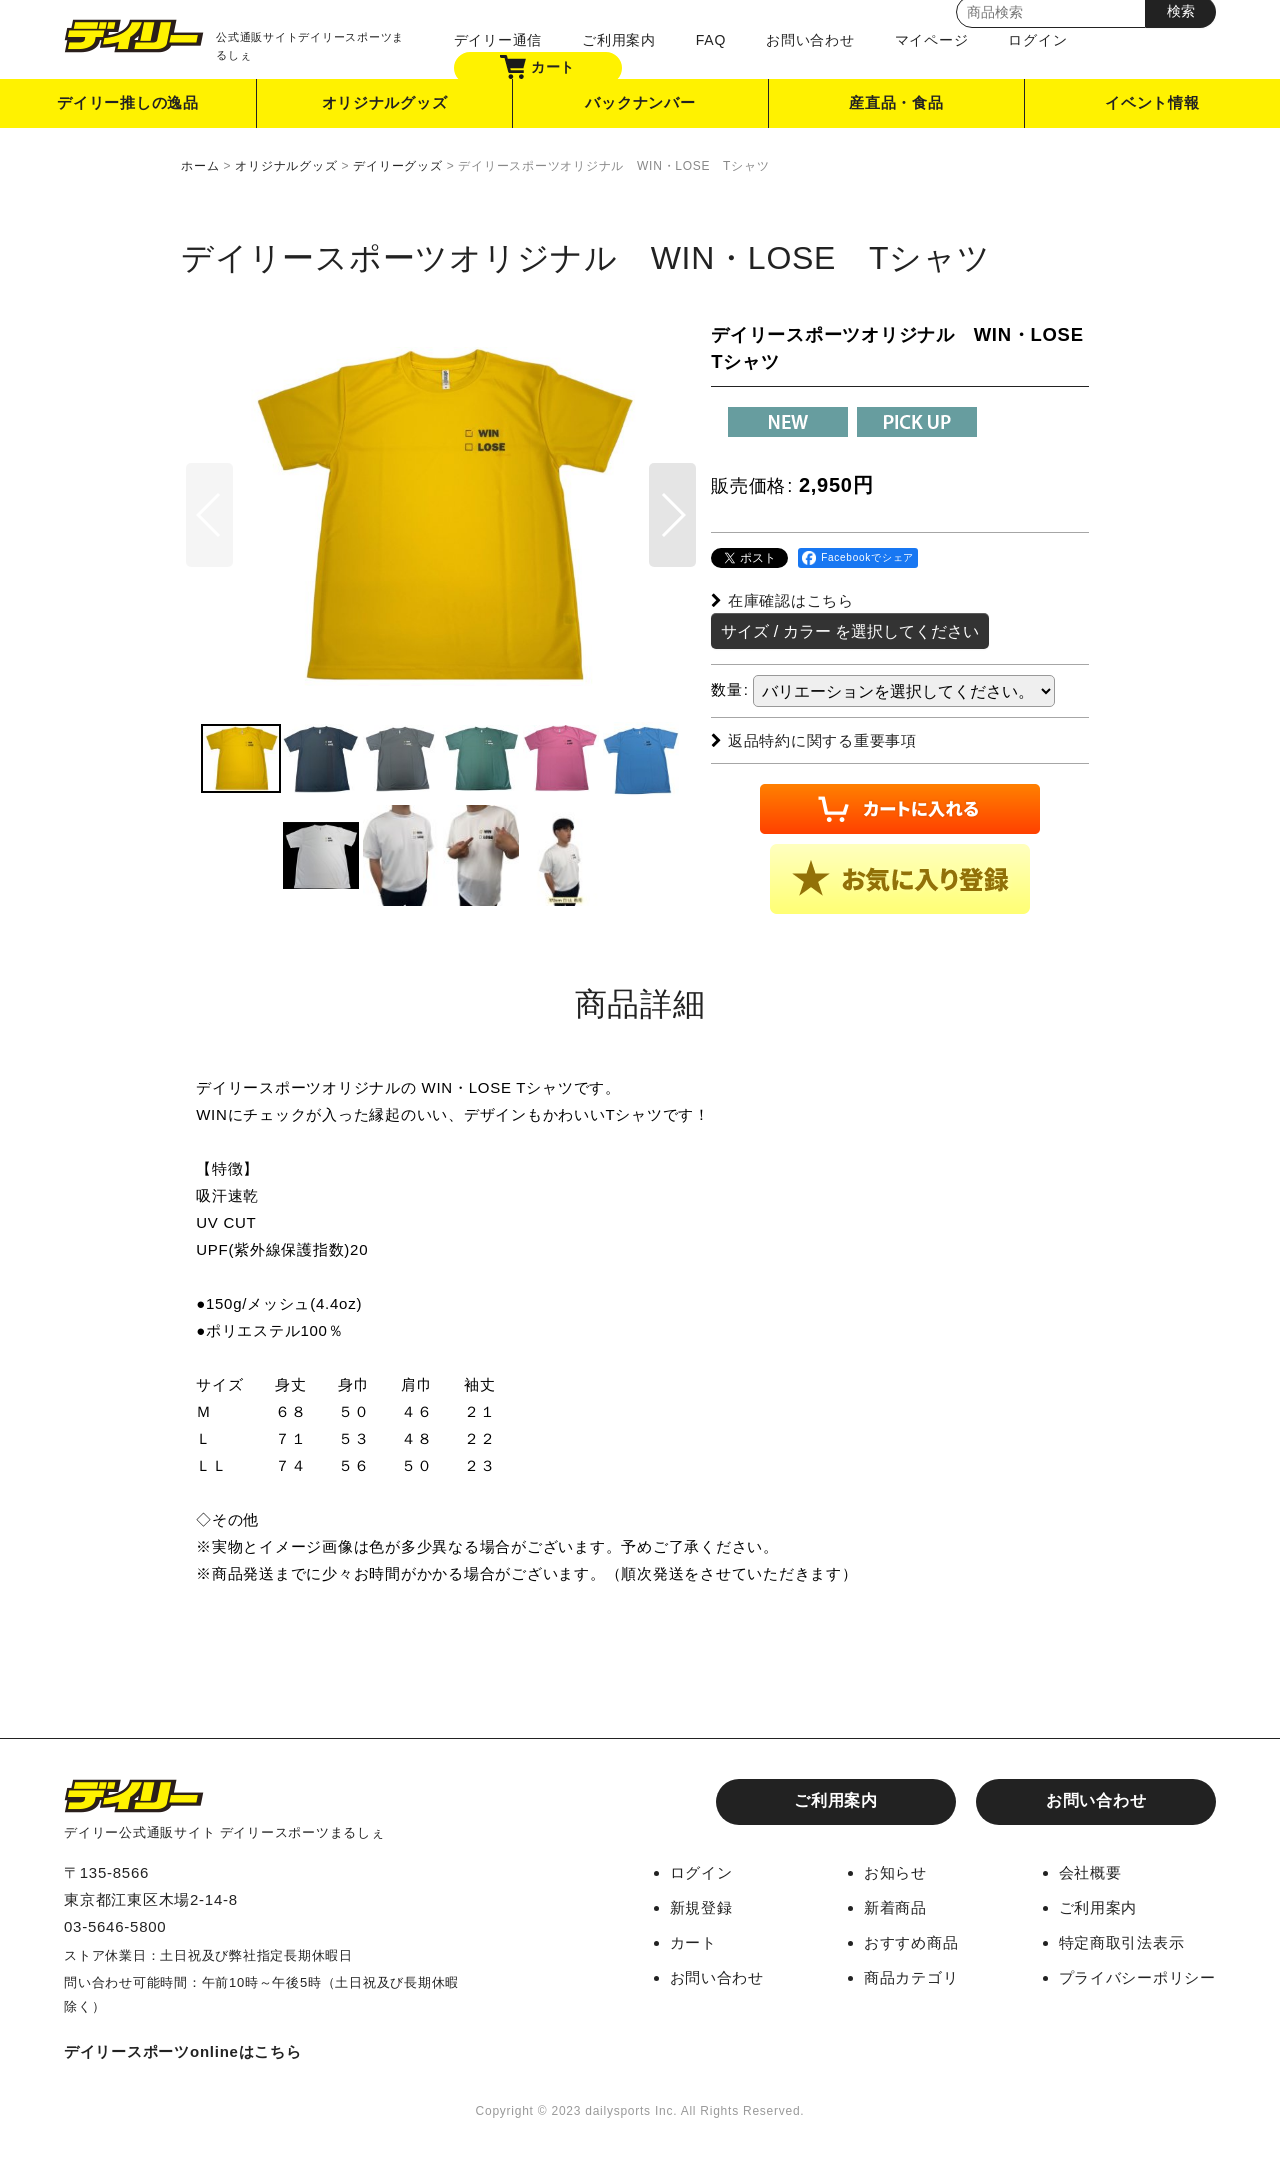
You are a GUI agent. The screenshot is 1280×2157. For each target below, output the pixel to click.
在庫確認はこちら (782, 600)
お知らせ (895, 1872)
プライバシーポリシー (1138, 1977)
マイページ (931, 40)
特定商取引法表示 (1122, 1942)
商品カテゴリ (911, 1977)
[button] (672, 516)
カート (537, 67)
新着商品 (895, 1907)
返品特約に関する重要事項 (814, 740)
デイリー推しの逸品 (128, 103)
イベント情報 (1152, 103)
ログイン (1037, 40)
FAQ (711, 40)
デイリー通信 (497, 40)
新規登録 (701, 1907)
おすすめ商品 (911, 1942)
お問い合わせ (810, 40)
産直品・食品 (896, 103)
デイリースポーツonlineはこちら (183, 2051)
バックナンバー (640, 103)
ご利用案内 (619, 40)
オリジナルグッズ (385, 103)
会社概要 (1090, 1872)
